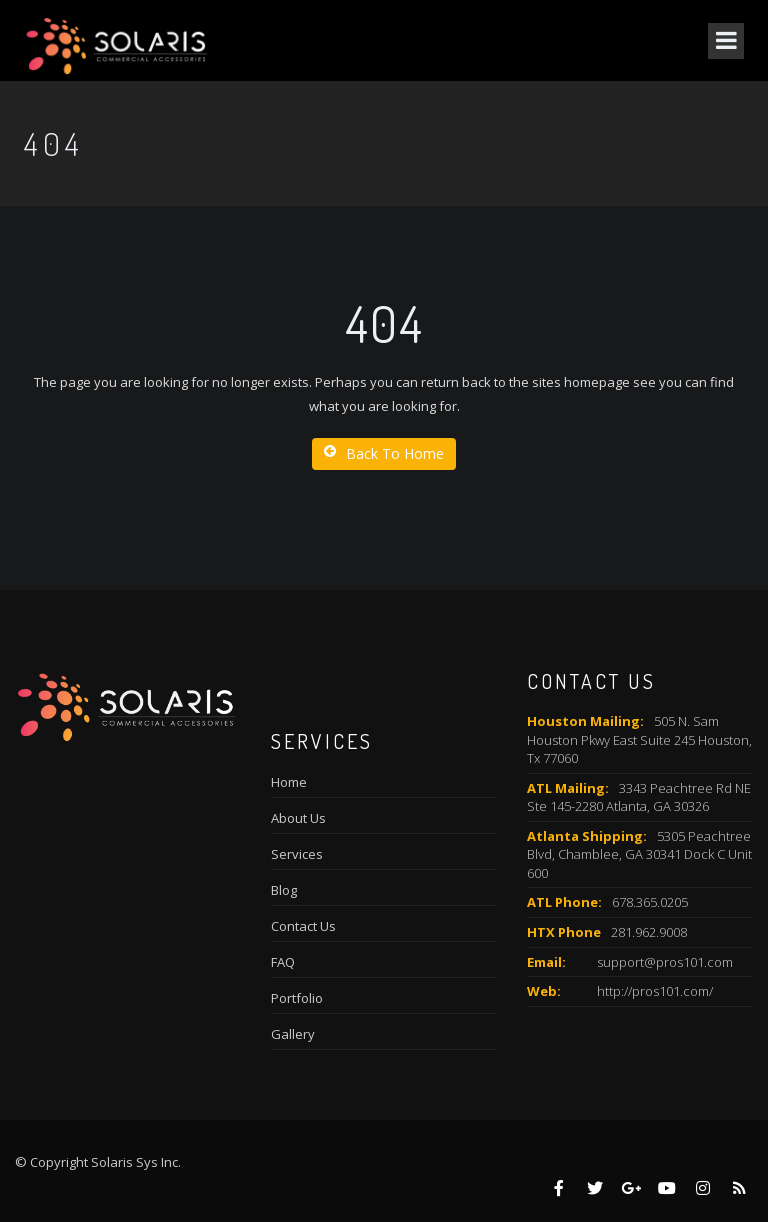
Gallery (293, 1034)
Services (297, 854)
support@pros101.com (665, 962)
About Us (298, 818)
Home (289, 782)
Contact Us (303, 926)
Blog (284, 890)
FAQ (283, 962)
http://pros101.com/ (655, 991)
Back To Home (384, 453)
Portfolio (297, 998)
